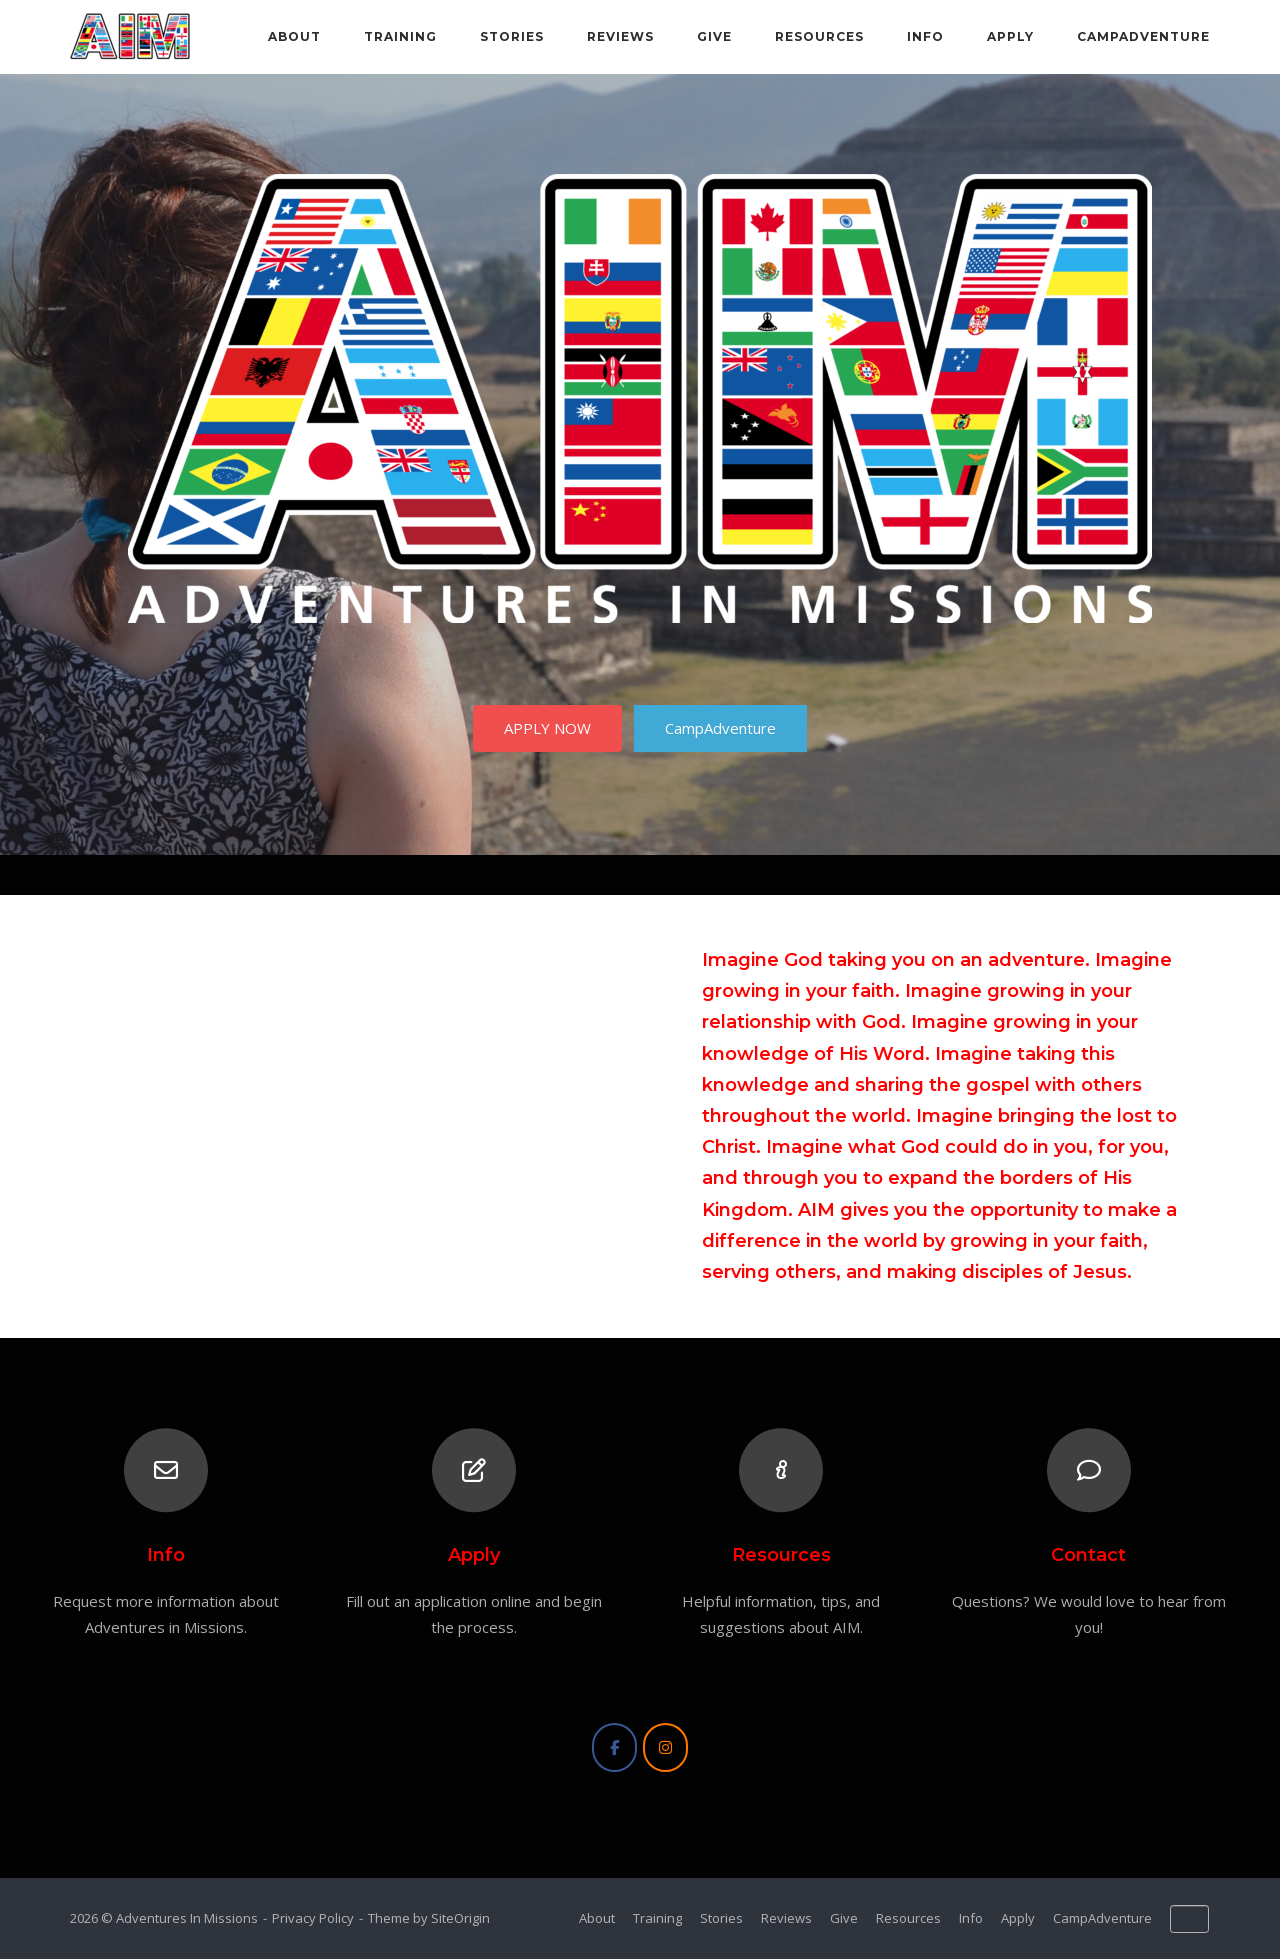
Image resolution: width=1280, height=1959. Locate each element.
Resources (819, 36)
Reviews (620, 36)
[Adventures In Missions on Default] (1189, 1919)
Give (714, 36)
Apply (1010, 36)
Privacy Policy (313, 1918)
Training (400, 36)
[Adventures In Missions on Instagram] (665, 1747)
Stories (512, 36)
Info (925, 36)
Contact (1088, 1555)
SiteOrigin (460, 1918)
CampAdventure (1143, 36)
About (294, 36)
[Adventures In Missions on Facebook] (614, 1747)
